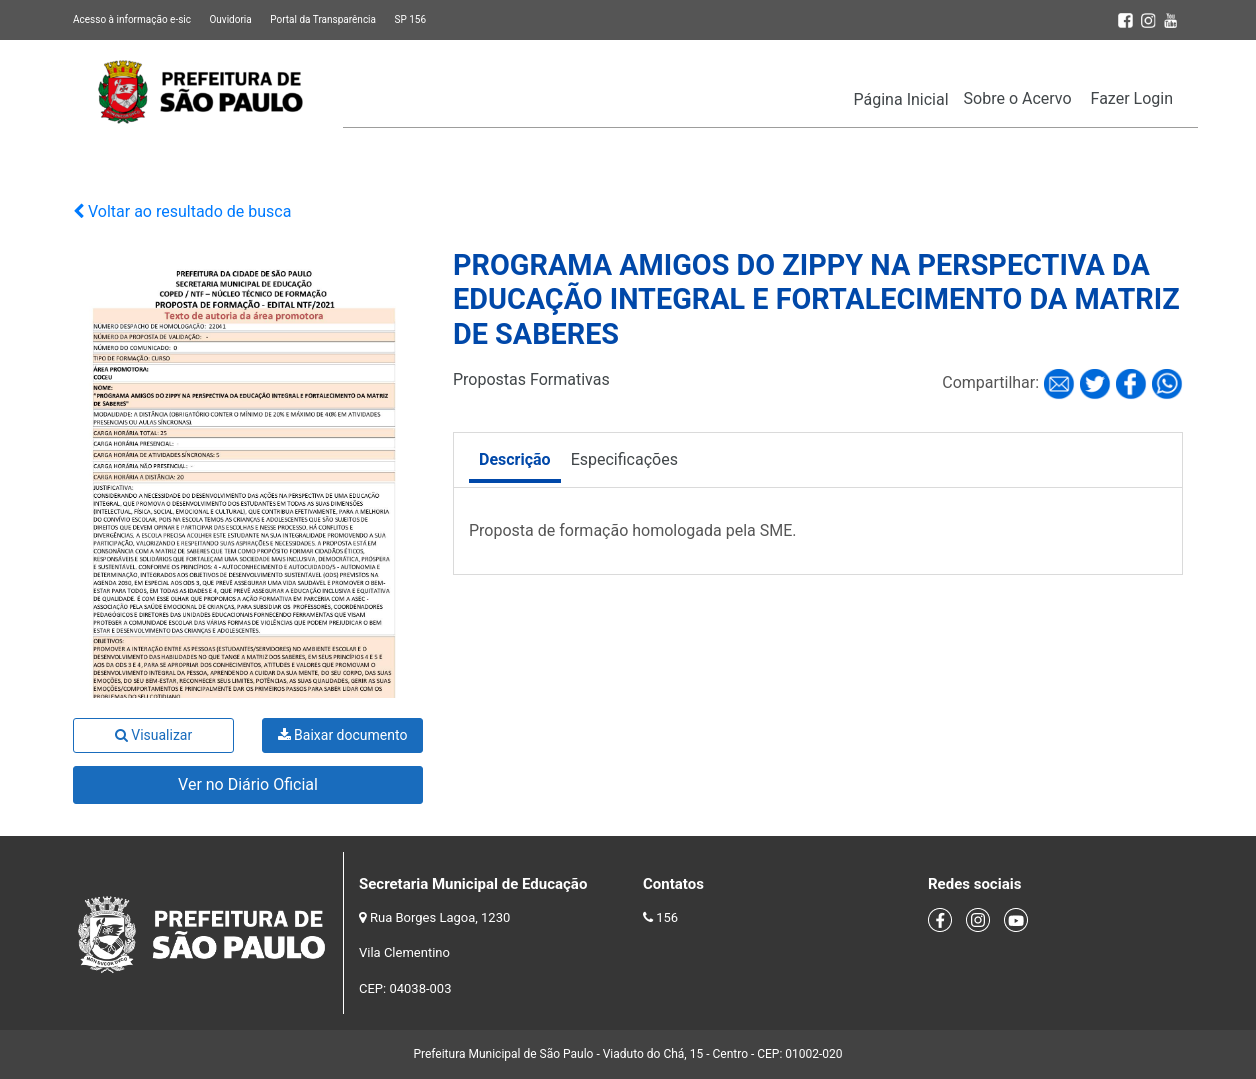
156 (667, 917)
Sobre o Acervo (1018, 98)
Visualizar (153, 735)
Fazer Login (1132, 98)
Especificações (624, 459)
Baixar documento (343, 735)
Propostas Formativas (531, 379)
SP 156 (410, 19)
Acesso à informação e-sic (132, 19)
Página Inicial (901, 99)
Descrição (515, 459)
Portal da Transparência (323, 19)
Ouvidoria (230, 19)
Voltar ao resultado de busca (182, 211)
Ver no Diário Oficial (248, 784)
